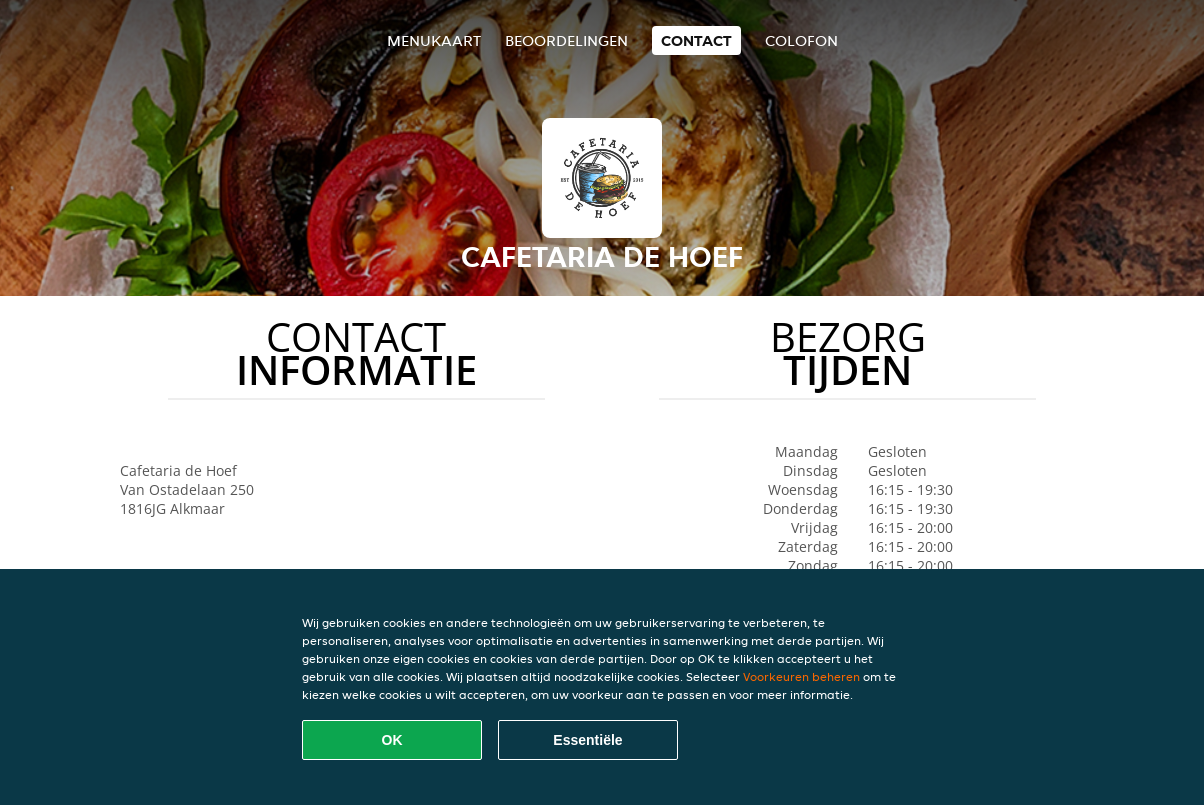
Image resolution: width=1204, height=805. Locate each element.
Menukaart (434, 40)
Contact (696, 40)
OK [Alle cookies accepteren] (392, 740)
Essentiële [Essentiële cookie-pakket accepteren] (587, 740)
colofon (801, 40)
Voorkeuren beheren (801, 676)
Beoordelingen (566, 40)
